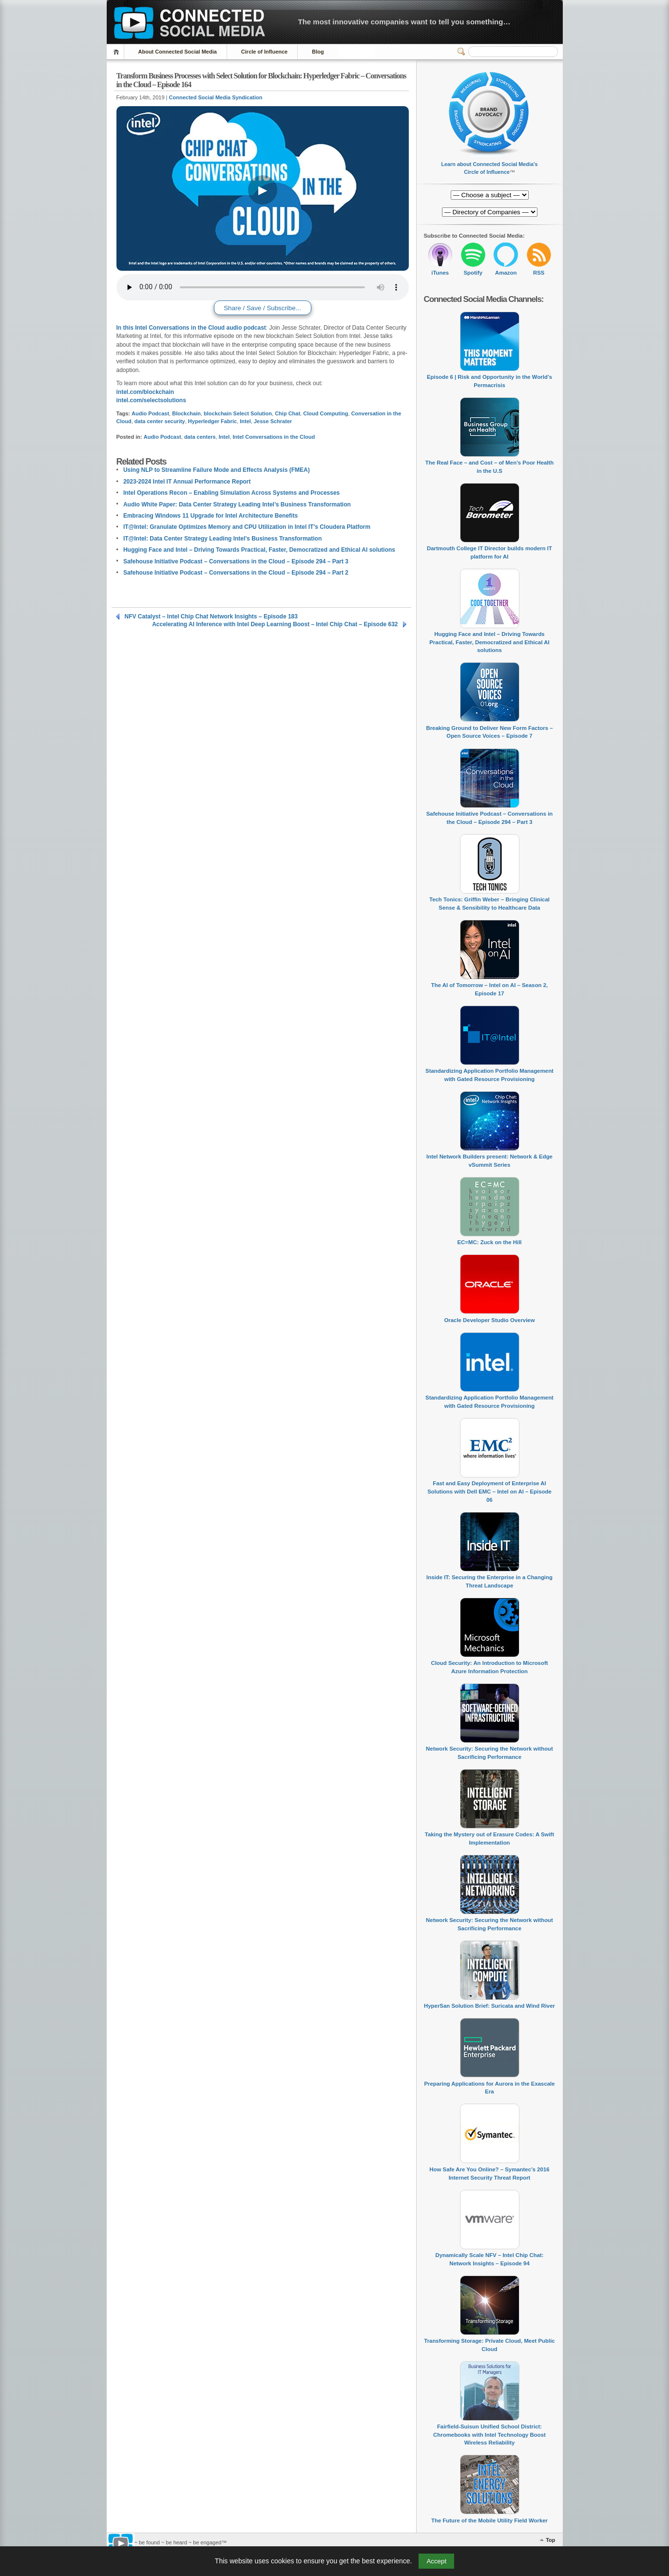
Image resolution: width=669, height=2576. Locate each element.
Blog (318, 52)
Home (118, 51)
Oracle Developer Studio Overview (489, 1320)
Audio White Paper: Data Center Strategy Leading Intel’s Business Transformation (237, 504)
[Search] (513, 51)
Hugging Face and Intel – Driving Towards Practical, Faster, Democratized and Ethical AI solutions (259, 549)
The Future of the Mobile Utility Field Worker (489, 2520)
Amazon (505, 273)
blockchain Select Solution (238, 413)
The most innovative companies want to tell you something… (404, 22)
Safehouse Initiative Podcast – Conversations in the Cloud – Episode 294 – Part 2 (235, 572)
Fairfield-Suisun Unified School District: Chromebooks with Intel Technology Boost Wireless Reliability (489, 2434)
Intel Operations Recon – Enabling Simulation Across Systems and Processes (231, 492)
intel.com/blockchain (145, 392)
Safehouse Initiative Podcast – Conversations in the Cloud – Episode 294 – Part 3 (235, 561)
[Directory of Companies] (490, 195)
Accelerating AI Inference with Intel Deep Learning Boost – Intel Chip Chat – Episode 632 (275, 624)
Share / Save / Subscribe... (262, 308)
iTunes (440, 273)
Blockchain (186, 413)
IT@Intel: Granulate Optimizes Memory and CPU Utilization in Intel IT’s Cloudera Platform (246, 526)
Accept (436, 2561)
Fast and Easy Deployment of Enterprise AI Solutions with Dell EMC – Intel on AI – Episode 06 (489, 1491)
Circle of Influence (264, 52)
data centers (200, 437)
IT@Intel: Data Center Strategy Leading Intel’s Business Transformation (222, 538)
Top (550, 2540)
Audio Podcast (150, 413)
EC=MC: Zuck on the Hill (490, 1242)
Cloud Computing (325, 413)
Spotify (472, 273)
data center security (159, 421)
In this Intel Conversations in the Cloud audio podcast (191, 327)
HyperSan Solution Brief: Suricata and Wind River (489, 2006)
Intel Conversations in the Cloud (274, 437)
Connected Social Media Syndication (216, 97)
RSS (538, 273)
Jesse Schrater (273, 421)
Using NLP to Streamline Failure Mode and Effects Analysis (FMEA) (216, 470)
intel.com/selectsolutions (151, 400)
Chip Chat (287, 413)
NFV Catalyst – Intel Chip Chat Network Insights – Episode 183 (211, 616)
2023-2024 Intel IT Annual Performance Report (187, 481)
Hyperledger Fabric (212, 421)
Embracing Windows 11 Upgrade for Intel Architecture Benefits (210, 515)
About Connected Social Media (177, 52)
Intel (245, 421)
